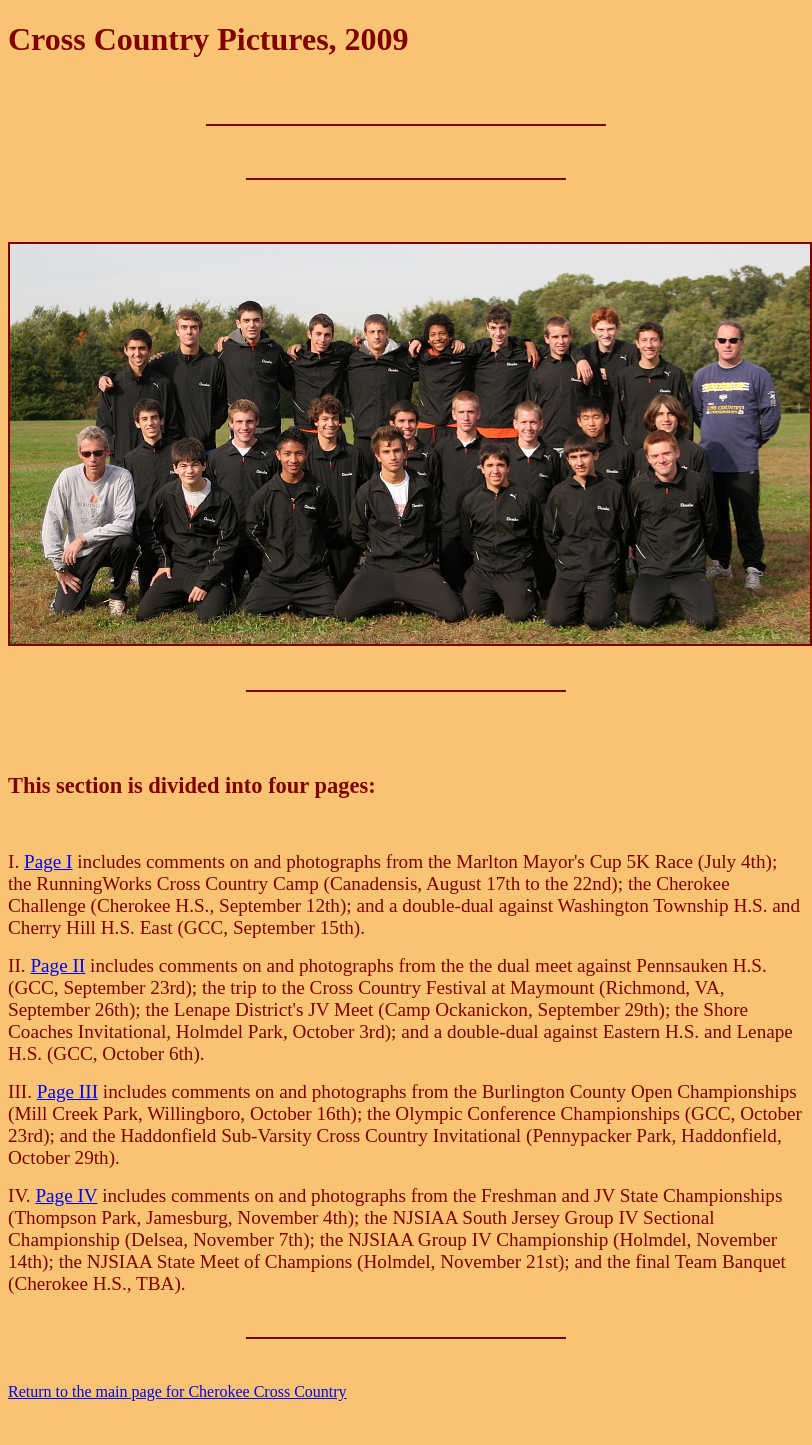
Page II (57, 965)
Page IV (66, 1195)
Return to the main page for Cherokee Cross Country (177, 1391)
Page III (67, 1091)
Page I (48, 861)
